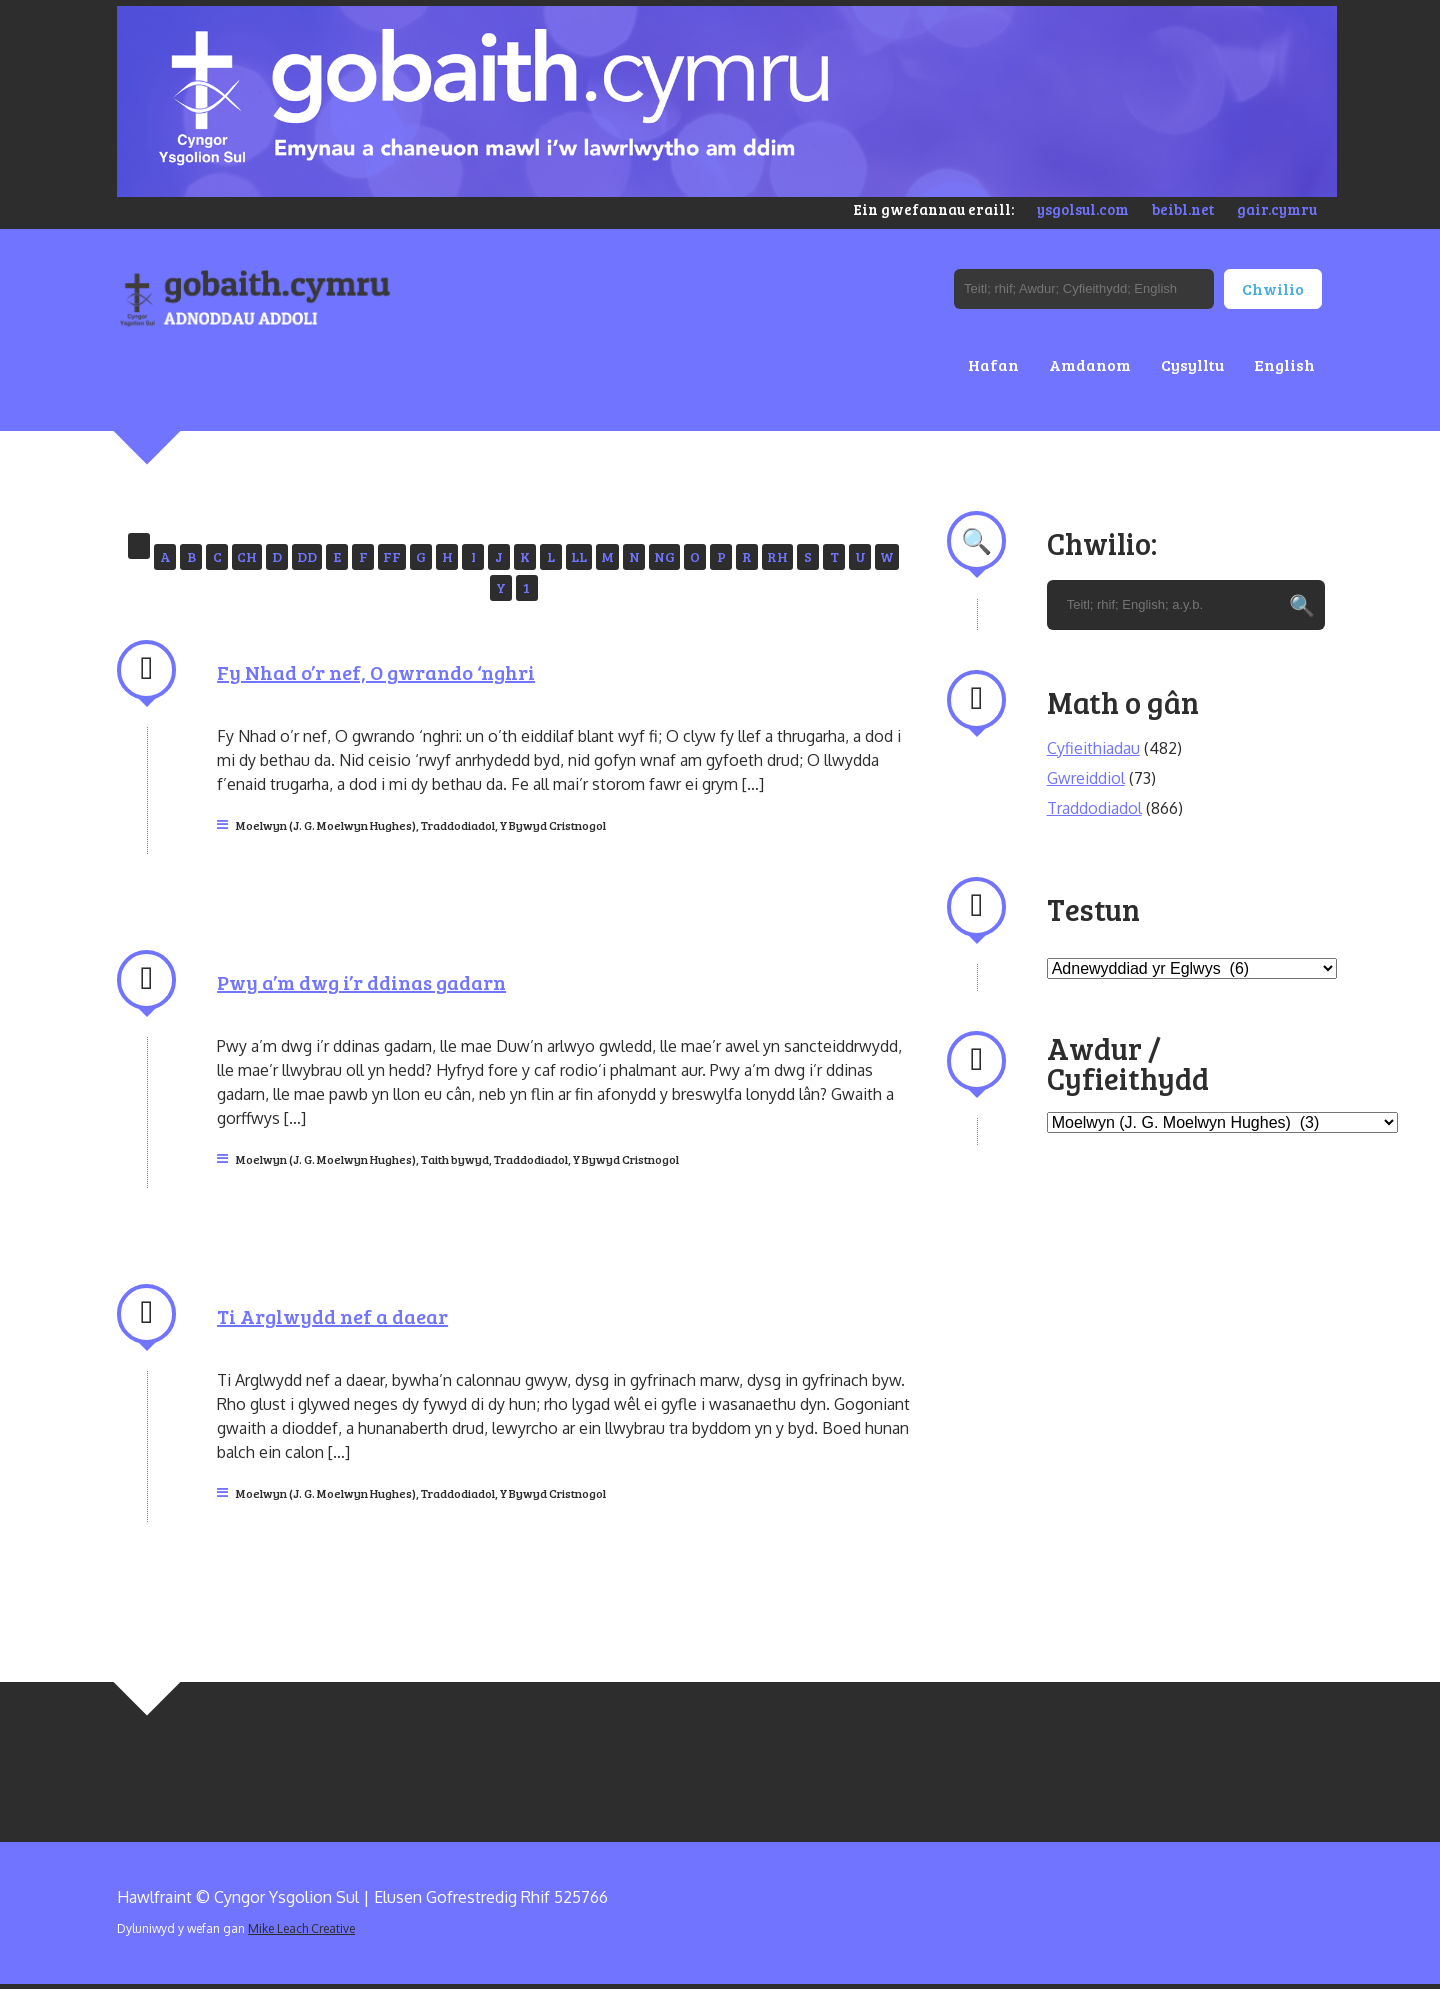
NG (664, 556)
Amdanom (1090, 364)
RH (777, 556)
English (1284, 364)
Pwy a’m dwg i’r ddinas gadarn (361, 982)
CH (247, 556)
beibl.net (1183, 209)
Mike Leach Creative (301, 1928)
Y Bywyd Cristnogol (553, 825)
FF (392, 556)
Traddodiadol (458, 825)
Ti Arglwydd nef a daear (332, 1316)
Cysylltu (1192, 364)
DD (307, 556)
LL (579, 556)
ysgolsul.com (1083, 209)
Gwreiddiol (1086, 778)
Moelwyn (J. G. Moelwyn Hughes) (326, 825)
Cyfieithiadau (1093, 748)
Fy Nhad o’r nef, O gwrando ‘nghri (376, 672)
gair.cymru (1277, 209)
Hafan (993, 364)
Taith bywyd (455, 1159)
